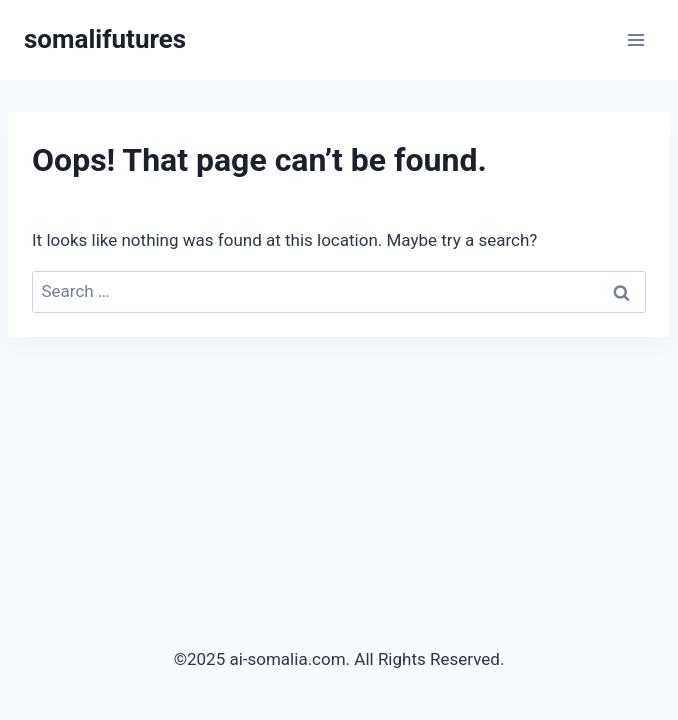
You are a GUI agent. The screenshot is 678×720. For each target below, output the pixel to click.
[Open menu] (635, 39)
